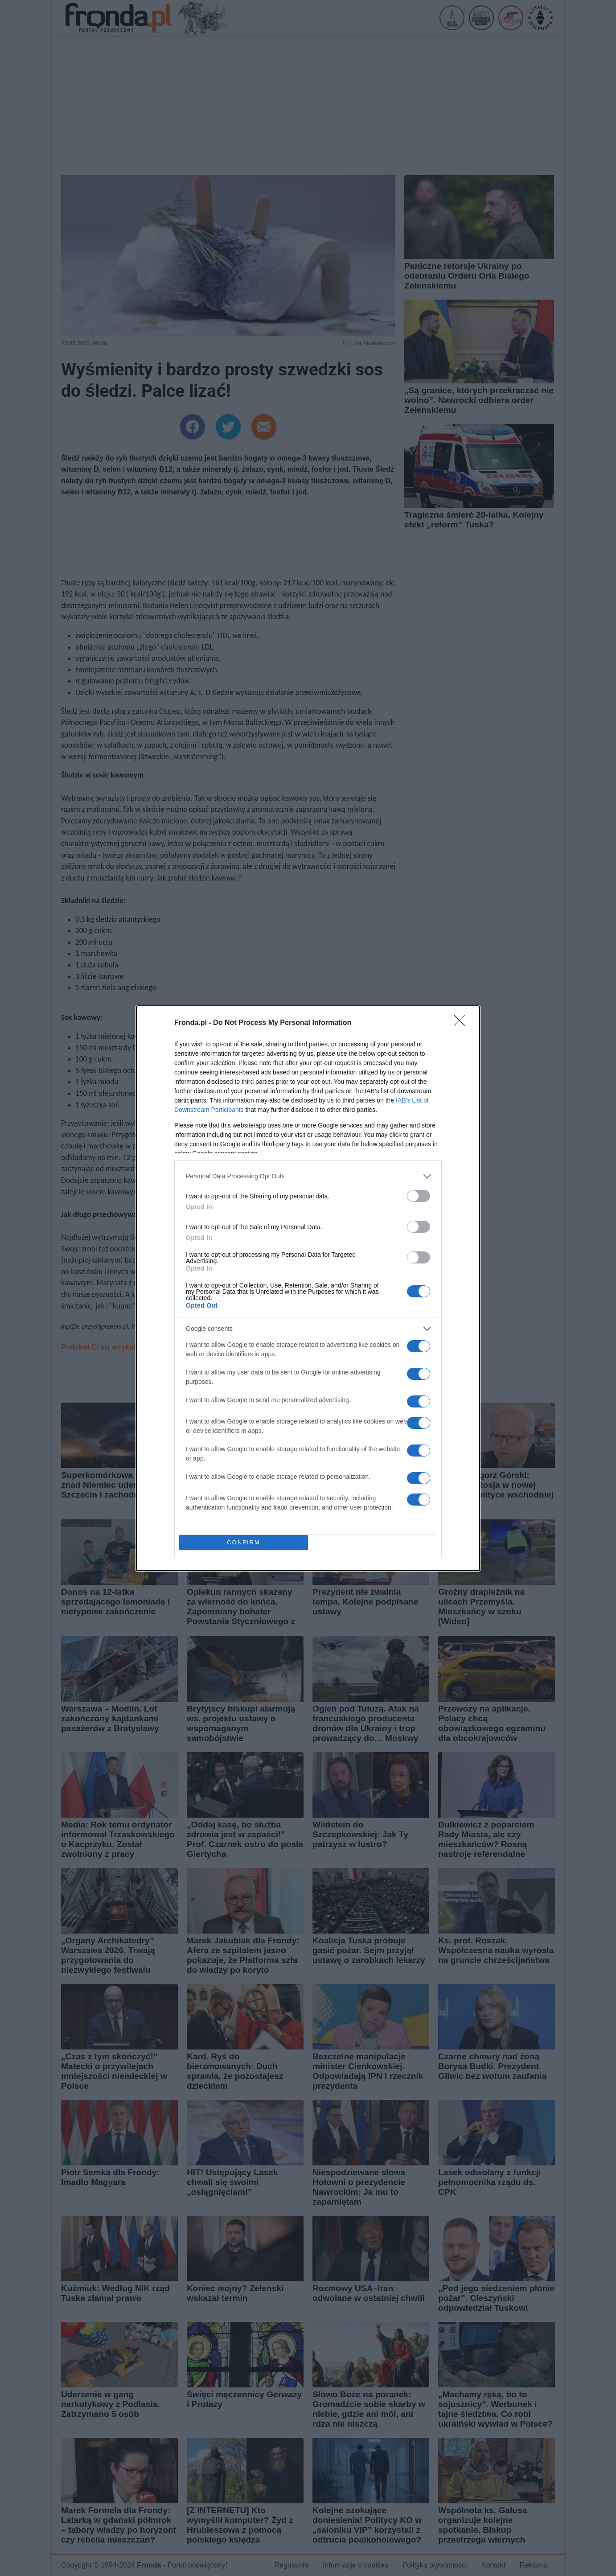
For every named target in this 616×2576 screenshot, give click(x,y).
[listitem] (308, 1176)
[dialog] (308, 1288)
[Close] (462, 1023)
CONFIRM (243, 1542)
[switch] (418, 1196)
